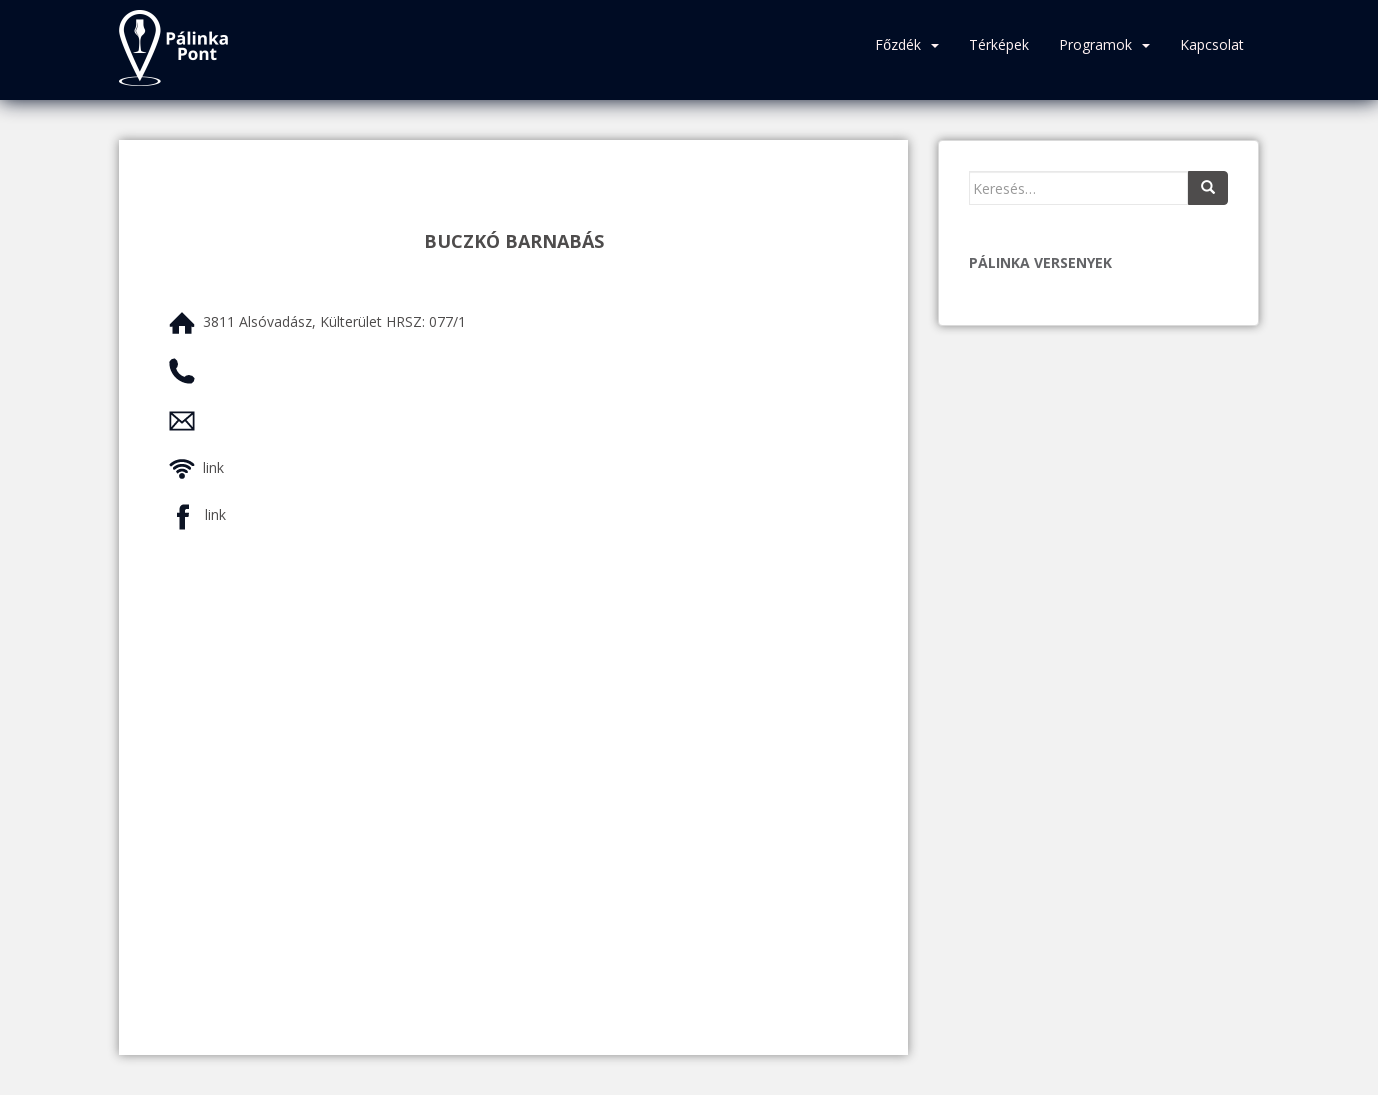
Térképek (999, 44)
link (213, 467)
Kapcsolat (1212, 44)
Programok (1095, 44)
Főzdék (898, 44)
